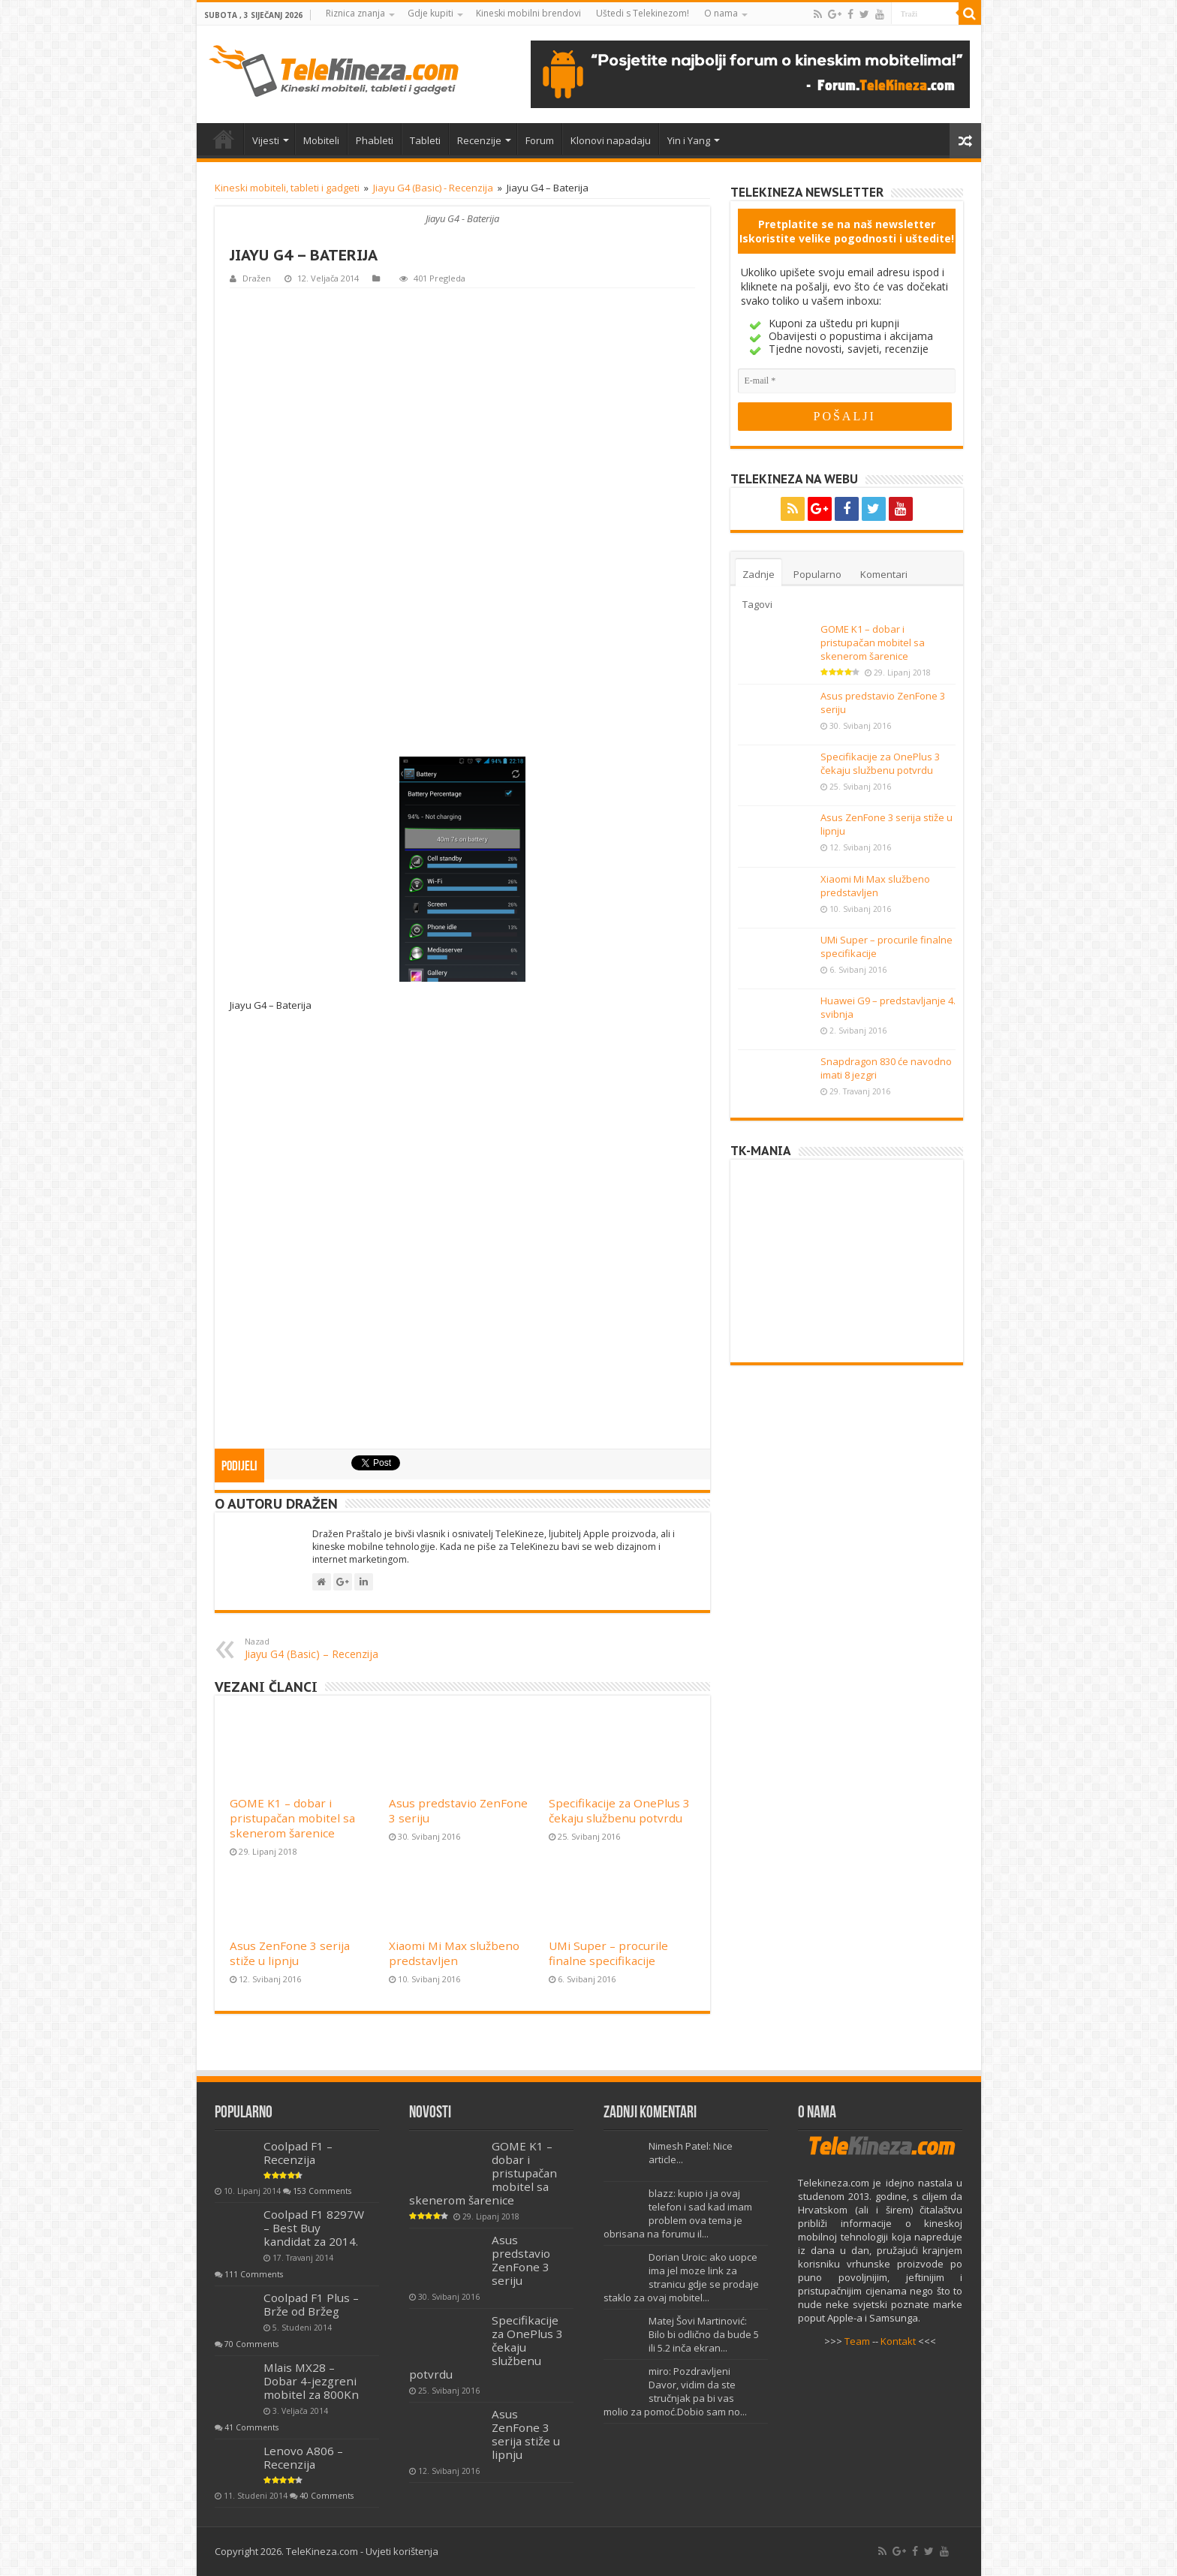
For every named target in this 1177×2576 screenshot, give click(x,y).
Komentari (884, 574)
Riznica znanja (355, 13)
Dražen (256, 278)
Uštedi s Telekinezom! (642, 13)
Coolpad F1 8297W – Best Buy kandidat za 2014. (313, 2228)
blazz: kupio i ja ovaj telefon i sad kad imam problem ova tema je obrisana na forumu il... (678, 2213)
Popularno (817, 574)
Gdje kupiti (430, 13)
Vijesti (265, 140)
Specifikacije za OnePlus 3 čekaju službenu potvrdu (619, 1810)
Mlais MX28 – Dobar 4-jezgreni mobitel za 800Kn (311, 2381)
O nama (721, 13)
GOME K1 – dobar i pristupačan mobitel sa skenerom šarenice (292, 1817)
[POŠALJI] (845, 416)
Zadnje (758, 574)
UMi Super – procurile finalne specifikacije (608, 1953)
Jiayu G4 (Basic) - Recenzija (433, 187)
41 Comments (251, 2427)
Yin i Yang (688, 140)
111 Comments (253, 2274)
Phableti (374, 140)
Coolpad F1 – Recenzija (298, 2152)
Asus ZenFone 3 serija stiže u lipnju (290, 1953)
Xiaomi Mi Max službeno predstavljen (454, 1953)
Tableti (425, 140)
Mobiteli (321, 140)
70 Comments (251, 2344)
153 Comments (322, 2191)
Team (857, 2341)
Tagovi (757, 604)
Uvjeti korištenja (402, 2551)
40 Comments (327, 2495)
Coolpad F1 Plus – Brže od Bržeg (311, 2304)
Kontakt (898, 2341)
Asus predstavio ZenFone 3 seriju (521, 2260)
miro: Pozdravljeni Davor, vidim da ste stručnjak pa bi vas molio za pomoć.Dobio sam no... (675, 2391)
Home (223, 139)
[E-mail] (847, 381)
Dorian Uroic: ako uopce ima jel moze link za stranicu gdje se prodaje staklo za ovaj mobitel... (681, 2277)
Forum (539, 140)
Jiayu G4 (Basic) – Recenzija (322, 1648)
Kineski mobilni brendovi (528, 13)
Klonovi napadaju (610, 140)
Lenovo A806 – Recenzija (303, 2457)
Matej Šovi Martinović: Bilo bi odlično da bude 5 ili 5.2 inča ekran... (704, 2334)
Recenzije (479, 140)
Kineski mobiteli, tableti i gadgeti (287, 187)
